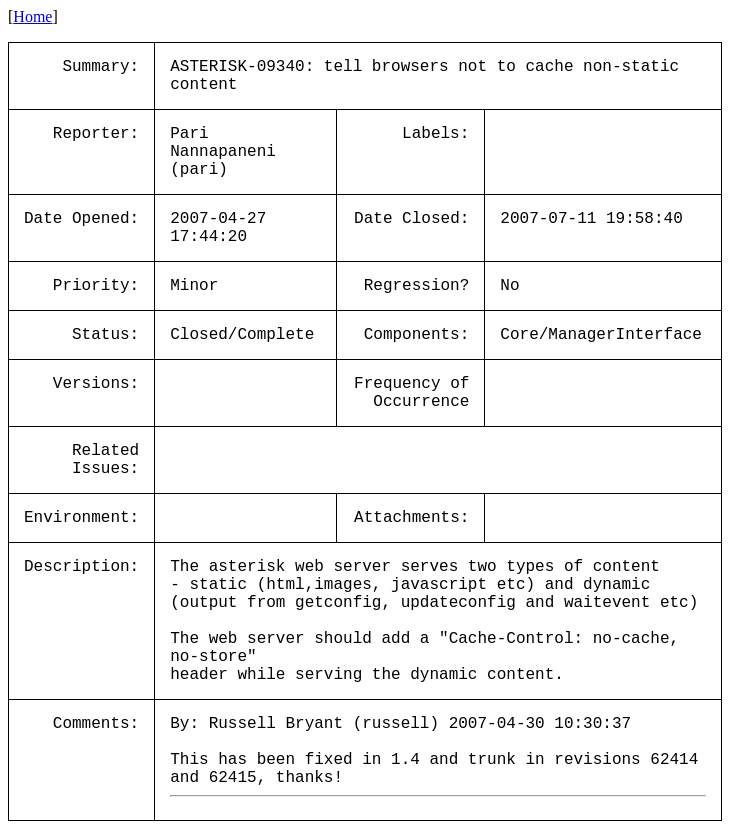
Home (32, 16)
